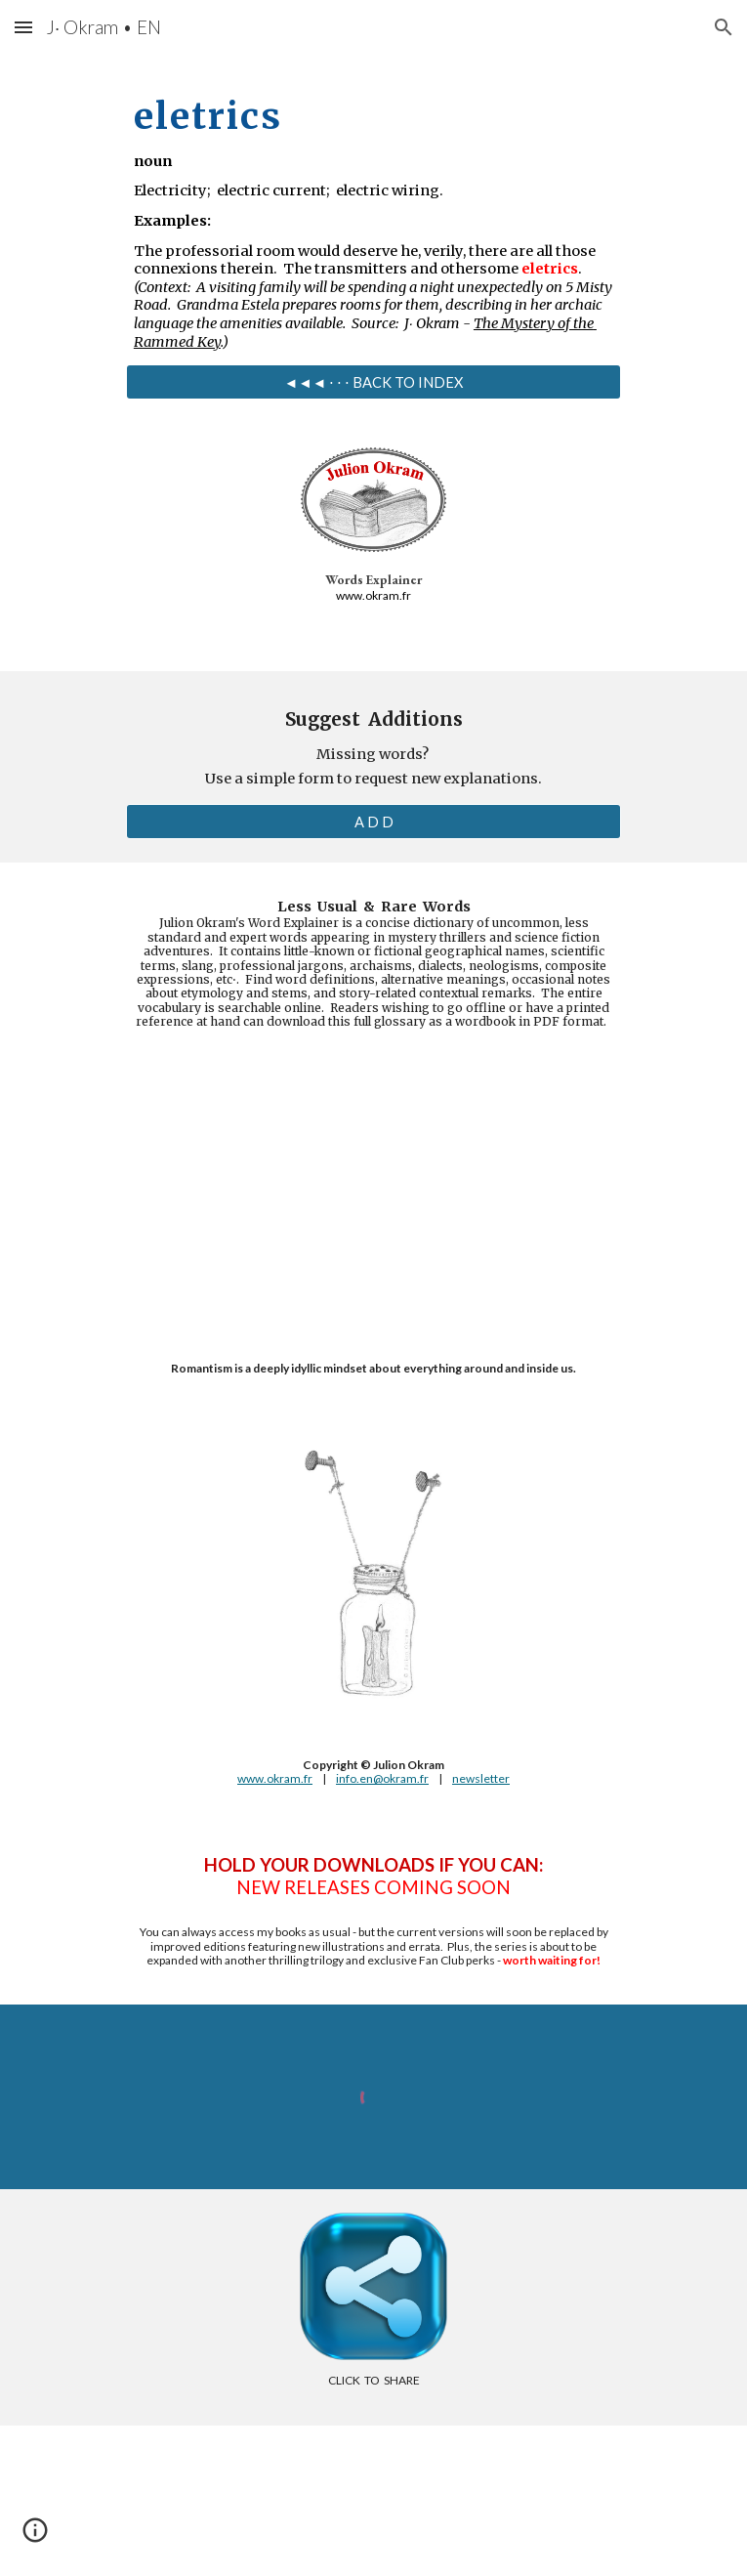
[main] (373, 215)
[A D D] (373, 821)
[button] (23, 27)
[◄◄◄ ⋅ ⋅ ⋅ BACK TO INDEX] (373, 381)
